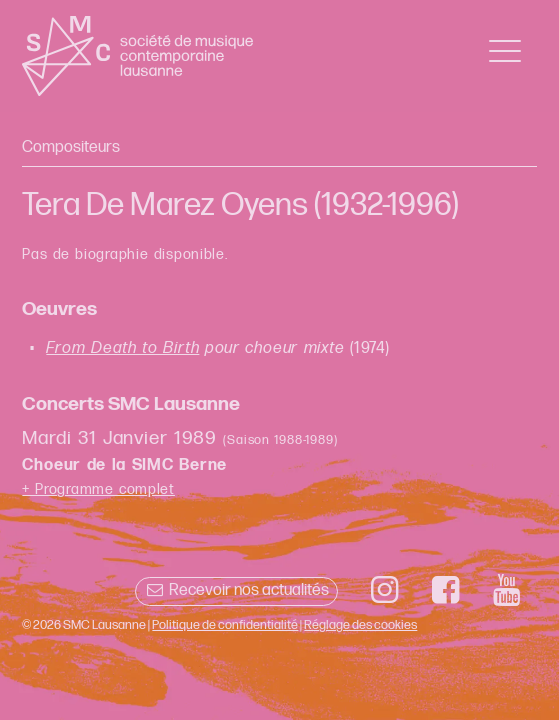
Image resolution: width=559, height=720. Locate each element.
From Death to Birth (122, 348)
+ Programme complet (98, 489)
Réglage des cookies (360, 625)
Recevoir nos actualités (236, 590)
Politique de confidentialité (225, 625)
